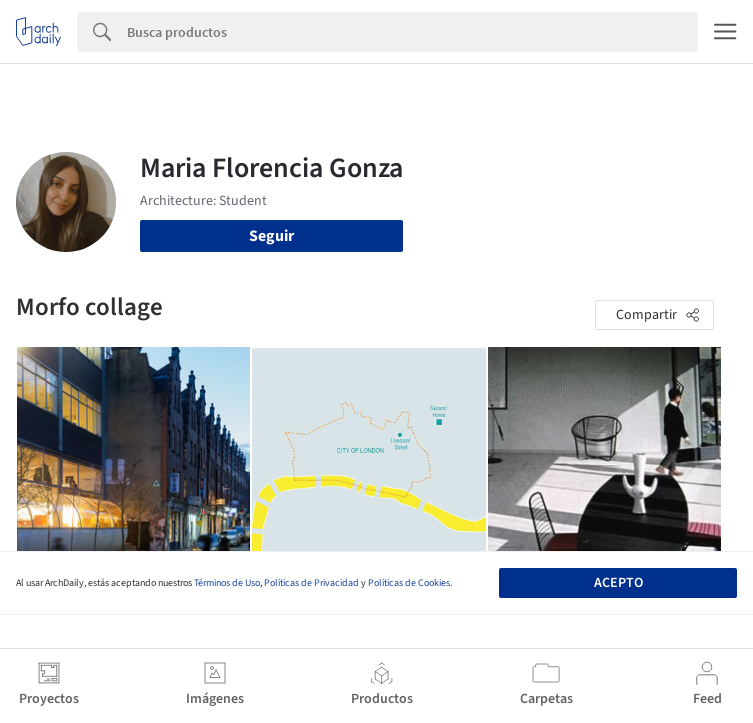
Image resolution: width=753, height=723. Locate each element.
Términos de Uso (227, 583)
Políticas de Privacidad (311, 583)
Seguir (271, 236)
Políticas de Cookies (409, 583)
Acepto (618, 583)
